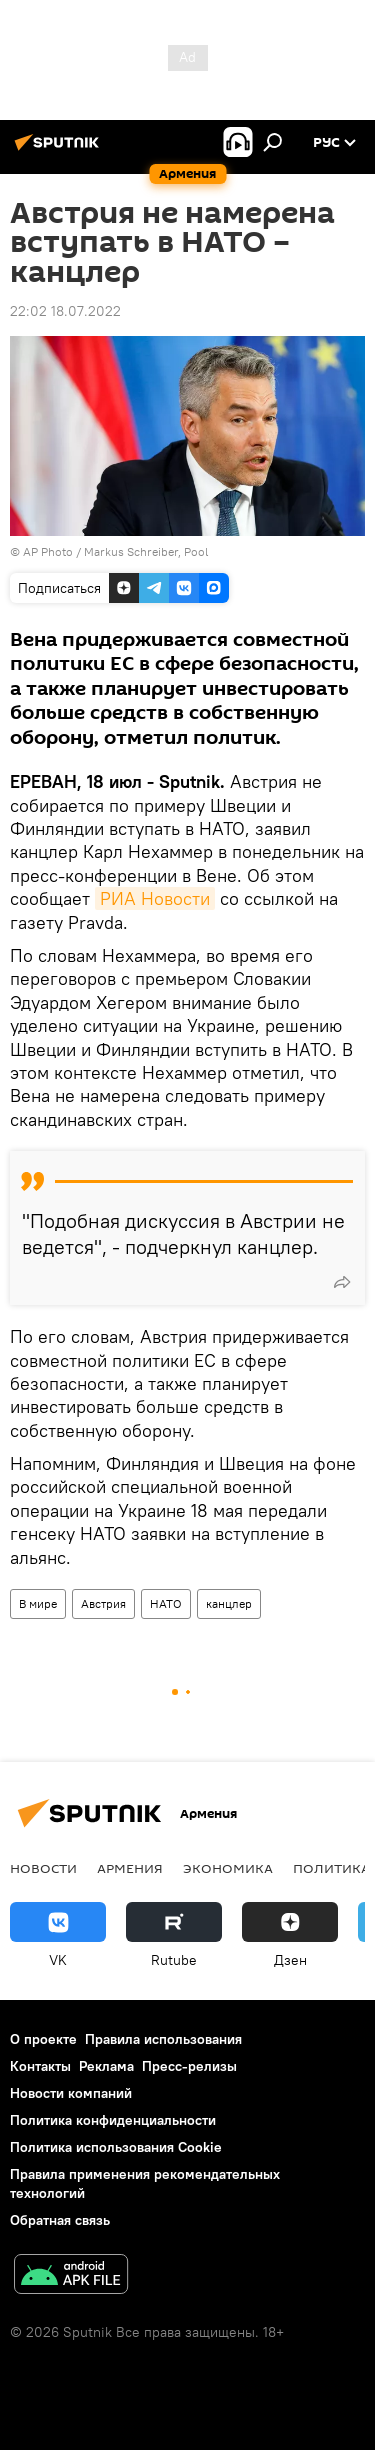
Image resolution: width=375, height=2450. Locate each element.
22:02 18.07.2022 (65, 311)
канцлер (229, 1603)
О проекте (43, 2039)
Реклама (106, 2066)
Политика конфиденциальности (113, 2120)
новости (43, 1868)
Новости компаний (71, 2093)
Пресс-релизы (189, 2066)
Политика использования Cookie (116, 2147)
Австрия (103, 1603)
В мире (38, 1603)
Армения (130, 1868)
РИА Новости (155, 898)
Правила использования (163, 2039)
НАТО (166, 1603)
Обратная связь (60, 2220)
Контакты (40, 2066)
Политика (331, 1868)
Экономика (228, 1868)
